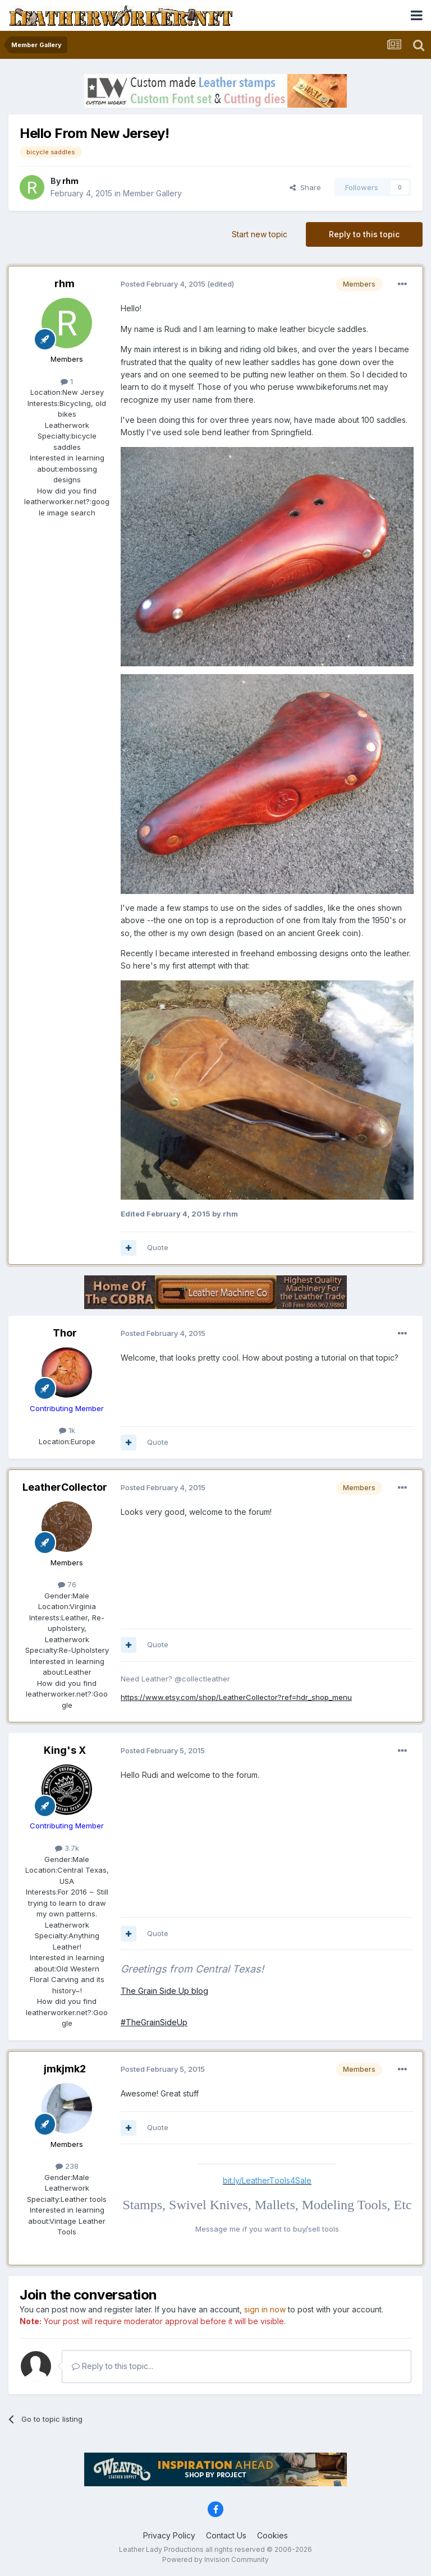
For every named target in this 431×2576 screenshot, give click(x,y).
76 (67, 1584)
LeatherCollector (64, 1487)
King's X (65, 1750)
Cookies (272, 2535)
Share (305, 187)
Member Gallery (152, 193)
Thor (65, 1333)
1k (67, 1430)
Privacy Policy (169, 2535)
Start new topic (259, 234)
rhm (64, 283)
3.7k (67, 1848)
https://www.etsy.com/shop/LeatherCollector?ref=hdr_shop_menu (236, 1697)
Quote (157, 1247)
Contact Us (226, 2535)
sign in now (265, 2309)
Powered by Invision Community (215, 2559)
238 (67, 2166)
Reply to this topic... (112, 2366)
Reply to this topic (364, 234)
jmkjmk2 (65, 2069)
